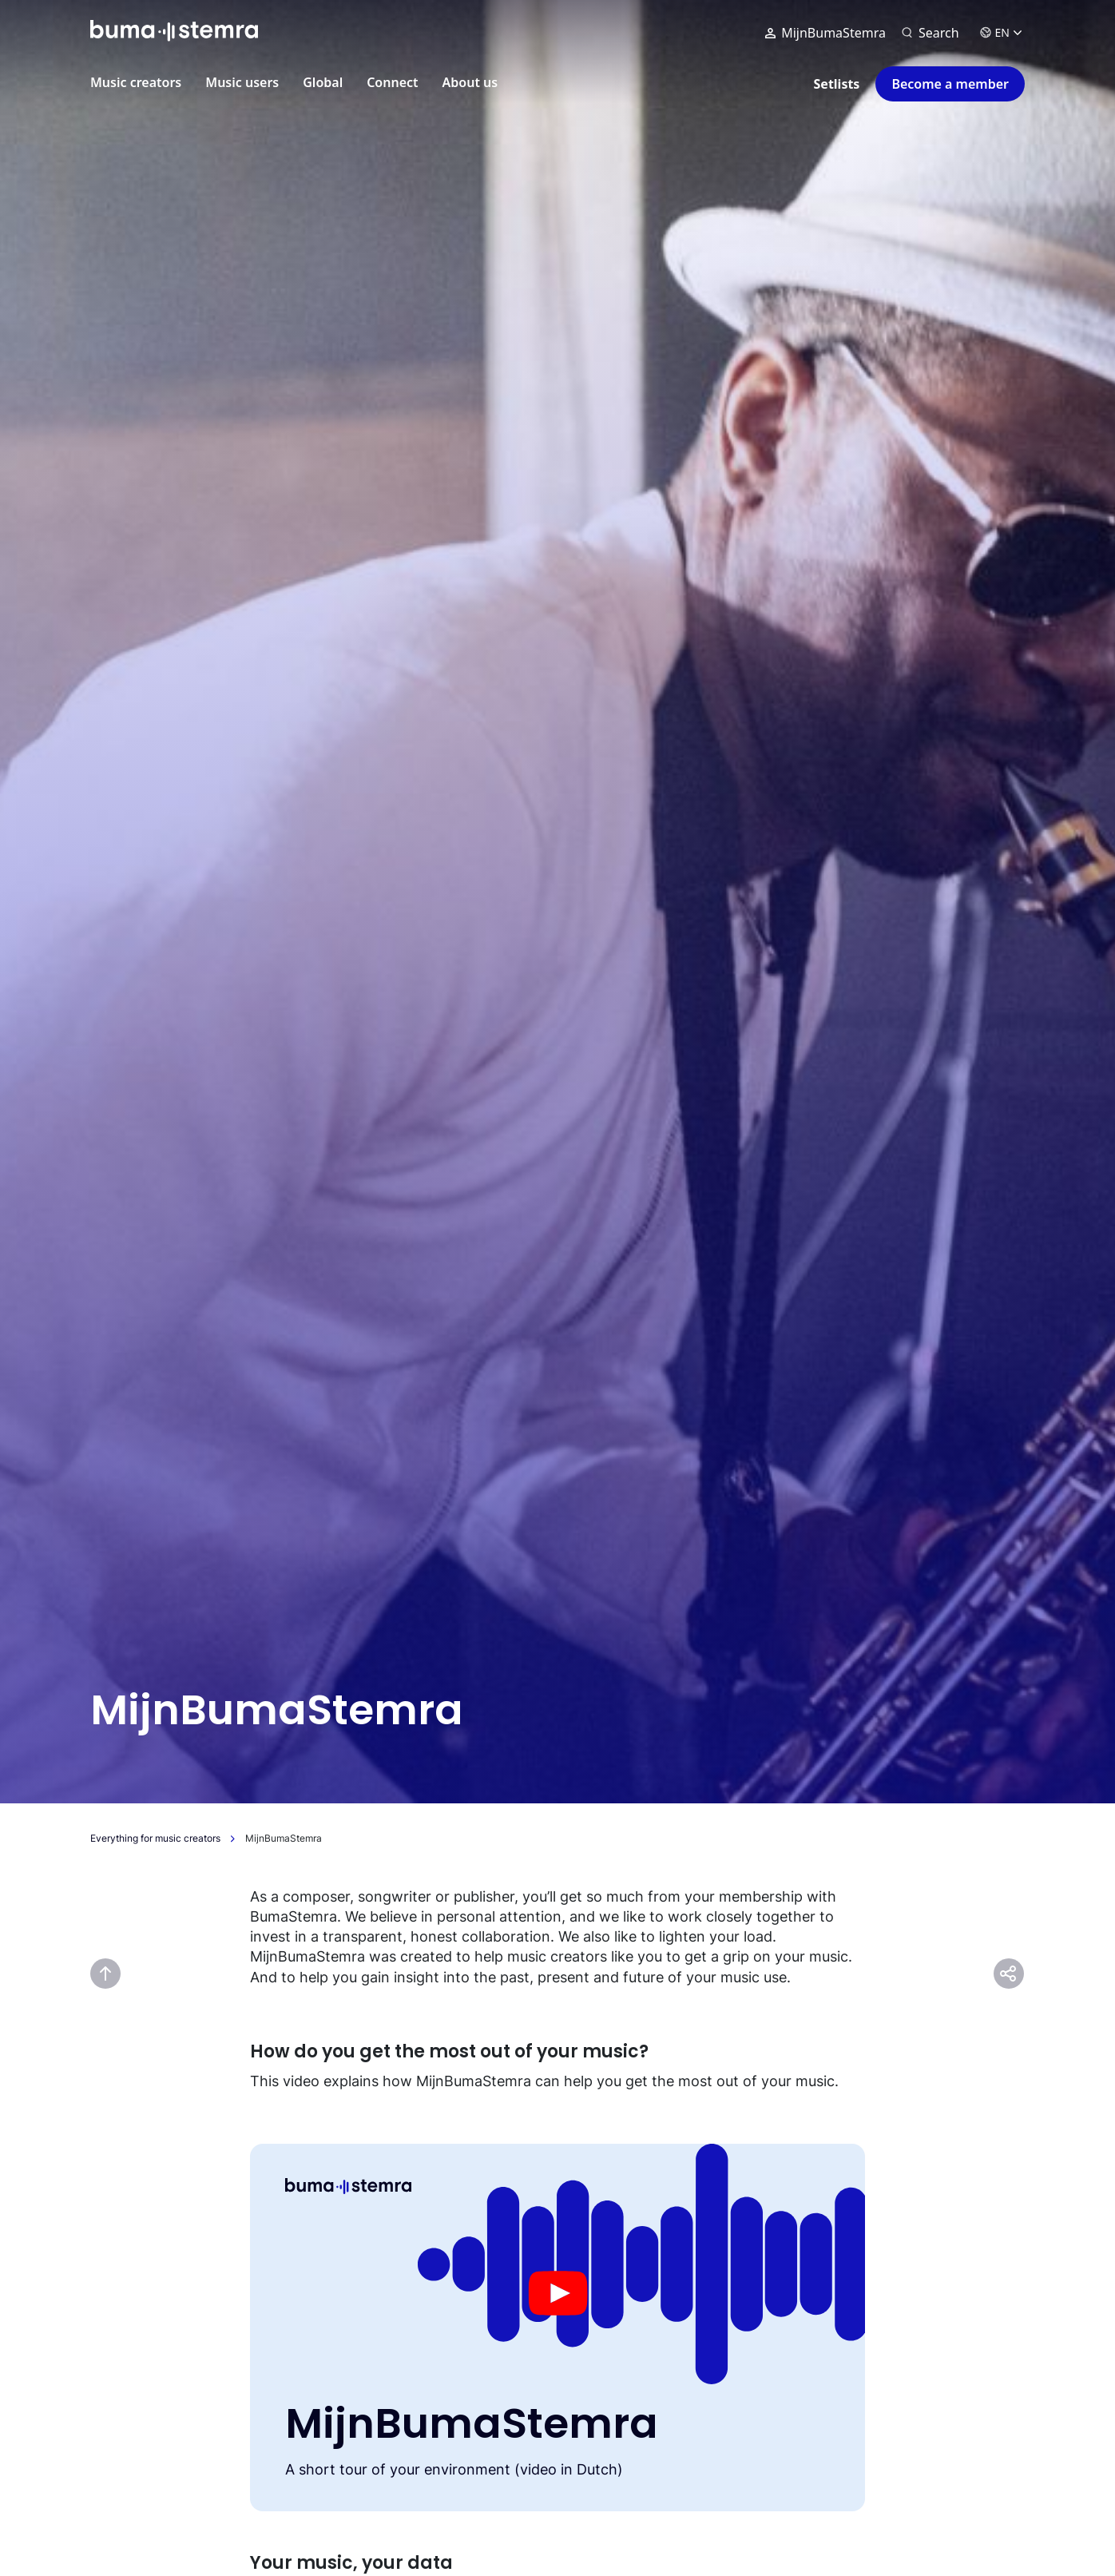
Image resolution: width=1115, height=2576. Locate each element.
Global (323, 82)
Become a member (950, 84)
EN (1001, 32)
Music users (242, 82)
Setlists (837, 84)
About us (470, 82)
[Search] (930, 32)
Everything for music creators (155, 1838)
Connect (392, 82)
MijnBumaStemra (825, 33)
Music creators (135, 82)
